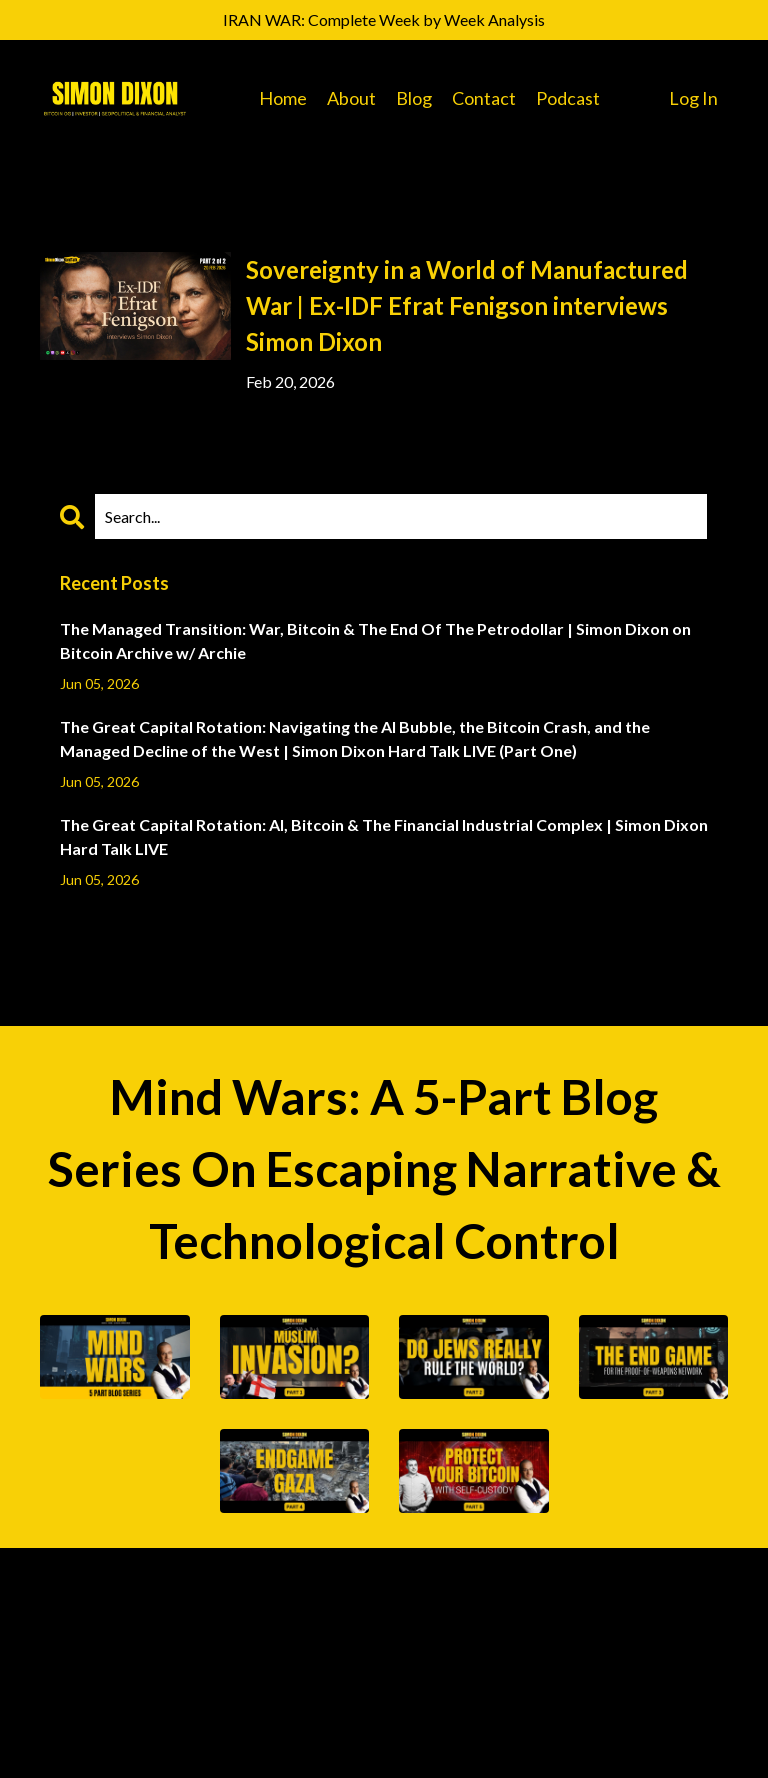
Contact (484, 98)
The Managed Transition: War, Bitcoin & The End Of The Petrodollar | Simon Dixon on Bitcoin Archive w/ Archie (375, 640)
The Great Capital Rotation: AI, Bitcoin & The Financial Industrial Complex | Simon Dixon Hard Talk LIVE (384, 836)
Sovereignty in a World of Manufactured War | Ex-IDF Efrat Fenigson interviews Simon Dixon (467, 305)
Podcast (568, 98)
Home (283, 98)
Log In (693, 98)
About (351, 98)
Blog (414, 98)
